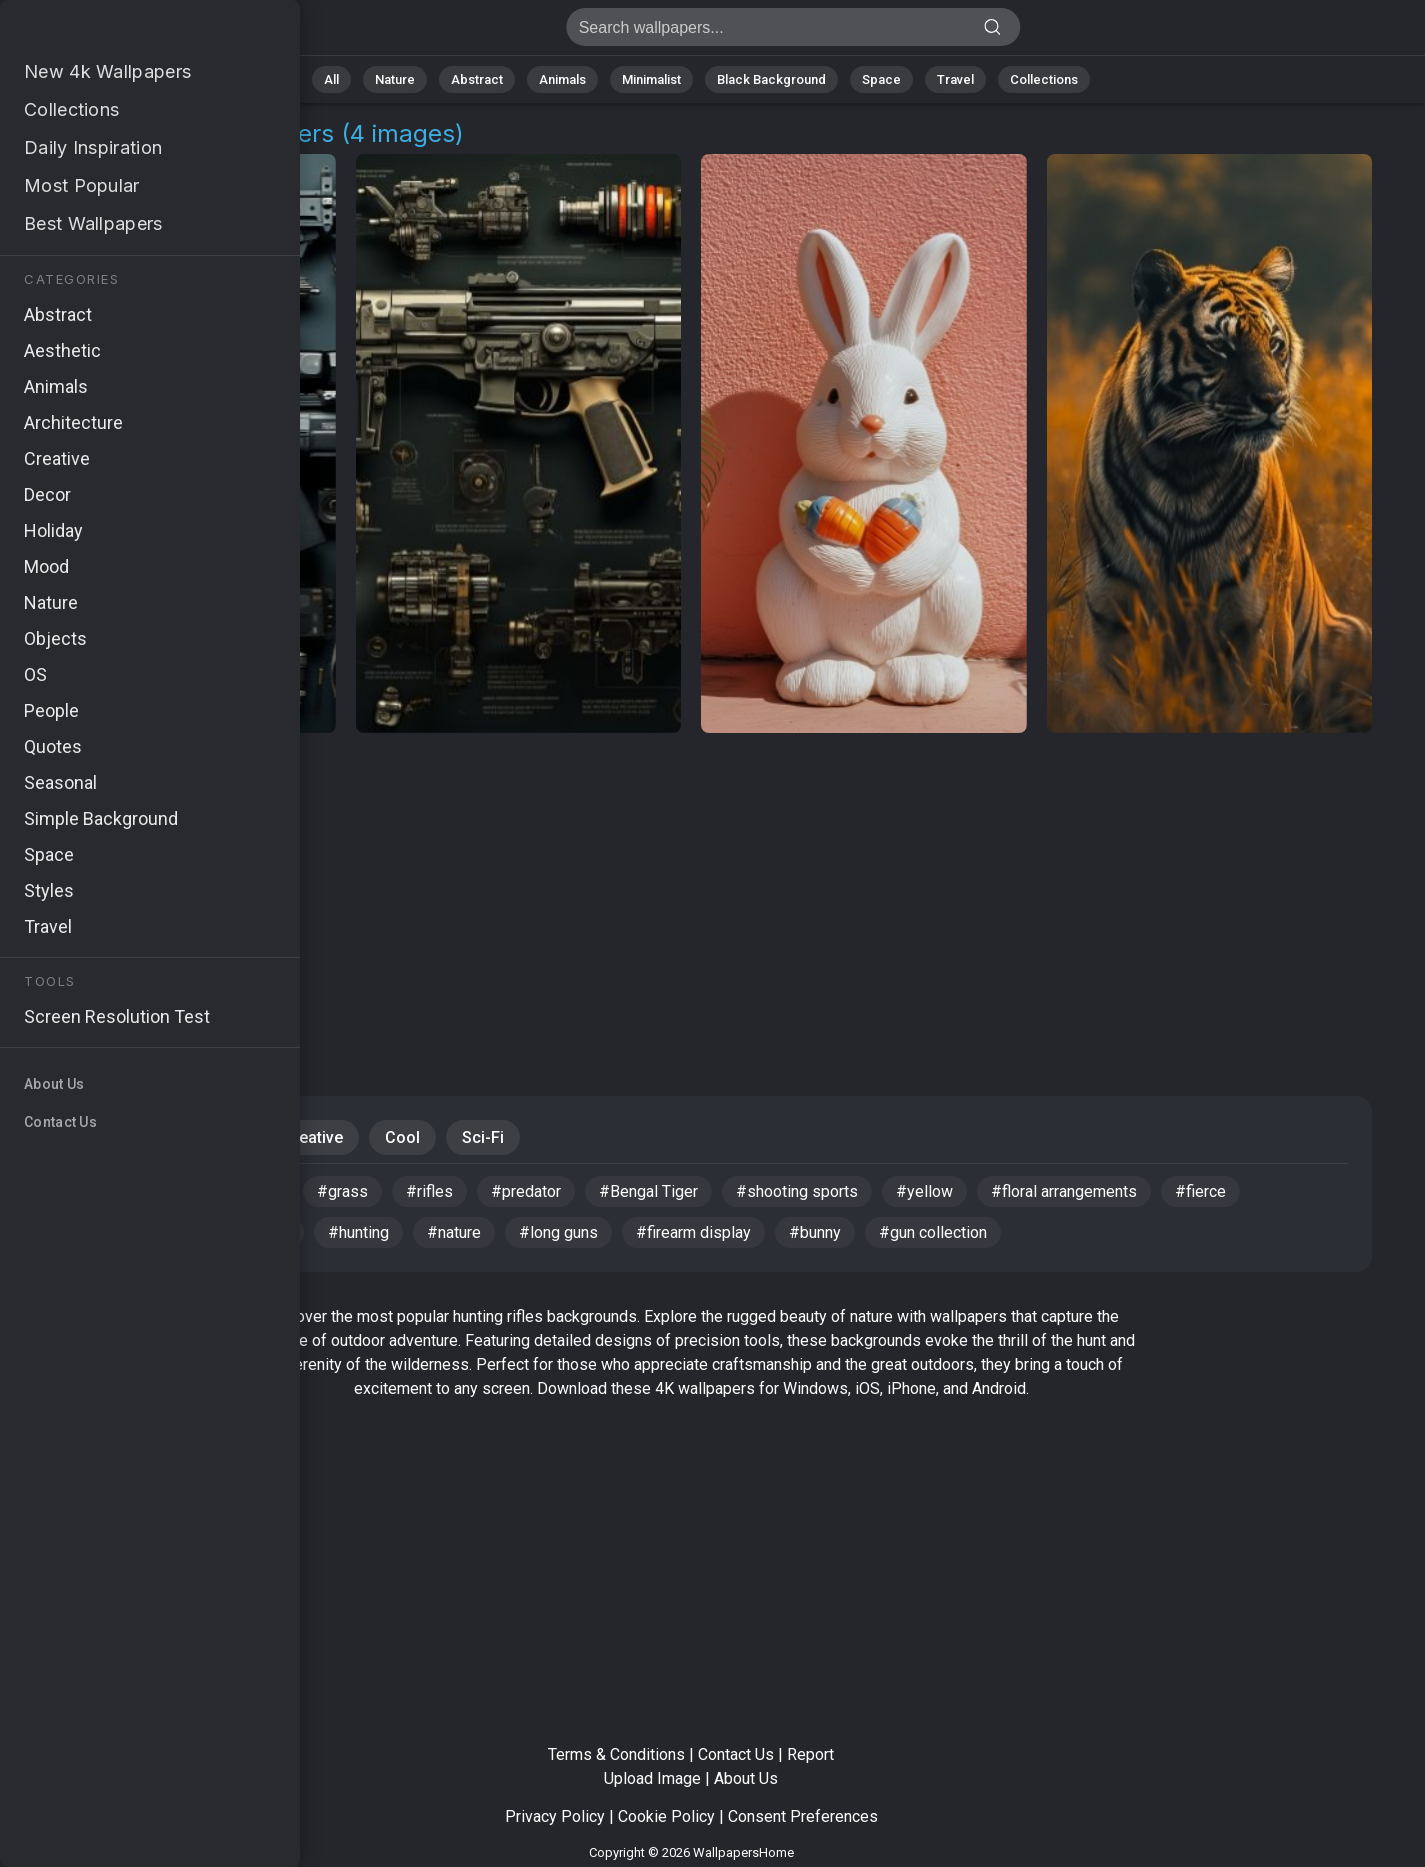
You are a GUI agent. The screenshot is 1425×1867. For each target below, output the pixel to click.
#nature (454, 1232)
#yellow (924, 1191)
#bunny (815, 1232)
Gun (140, 1137)
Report (810, 1754)
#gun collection (933, 1232)
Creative (312, 1137)
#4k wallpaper (240, 1232)
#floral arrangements (1064, 1191)
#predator (526, 1191)
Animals (562, 79)
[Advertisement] (691, 892)
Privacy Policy (555, 1816)
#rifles (429, 1191)
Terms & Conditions (616, 1754)
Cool (402, 1137)
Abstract (477, 79)
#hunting (358, 1232)
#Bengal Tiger (648, 1191)
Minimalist (651, 79)
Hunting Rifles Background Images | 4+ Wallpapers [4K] (120, 32)
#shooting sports (797, 1191)
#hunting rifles (228, 1191)
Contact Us (736, 1754)
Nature (395, 79)
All (331, 79)
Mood (218, 1137)
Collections (1044, 79)
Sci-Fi (483, 1137)
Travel (955, 79)
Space (881, 79)
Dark (67, 1137)
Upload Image (652, 1778)
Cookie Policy (666, 1816)
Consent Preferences (803, 1816)
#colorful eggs (100, 1232)
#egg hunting (94, 1191)
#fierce (1200, 1191)
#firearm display (693, 1232)
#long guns (558, 1232)
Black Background (771, 79)
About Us (746, 1778)
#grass (342, 1191)
